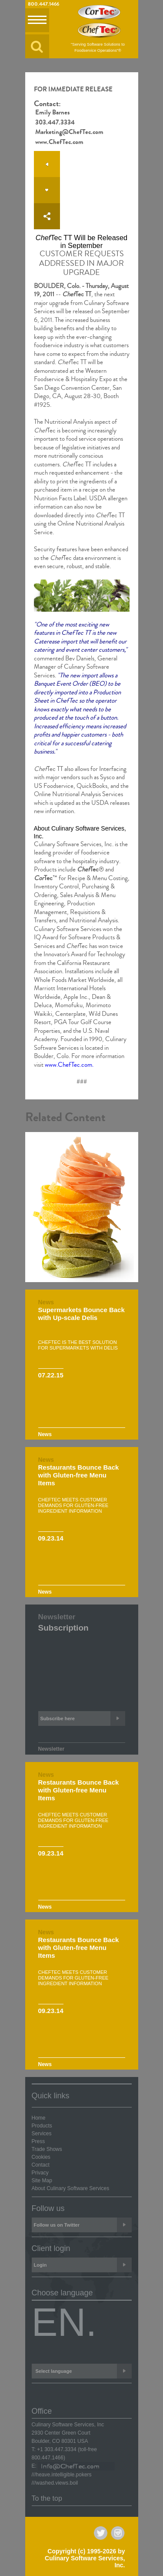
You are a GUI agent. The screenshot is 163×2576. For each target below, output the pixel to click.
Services (42, 2133)
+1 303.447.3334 (56, 2449)
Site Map (42, 2180)
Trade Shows (47, 2149)
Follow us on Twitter (83, 2225)
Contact (41, 2165)
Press (38, 2141)
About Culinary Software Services (71, 2188)
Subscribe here (82, 1718)
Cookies (41, 2157)
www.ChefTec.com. (69, 1064)
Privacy (40, 2173)
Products (42, 2126)
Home (39, 2118)
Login (83, 2265)
